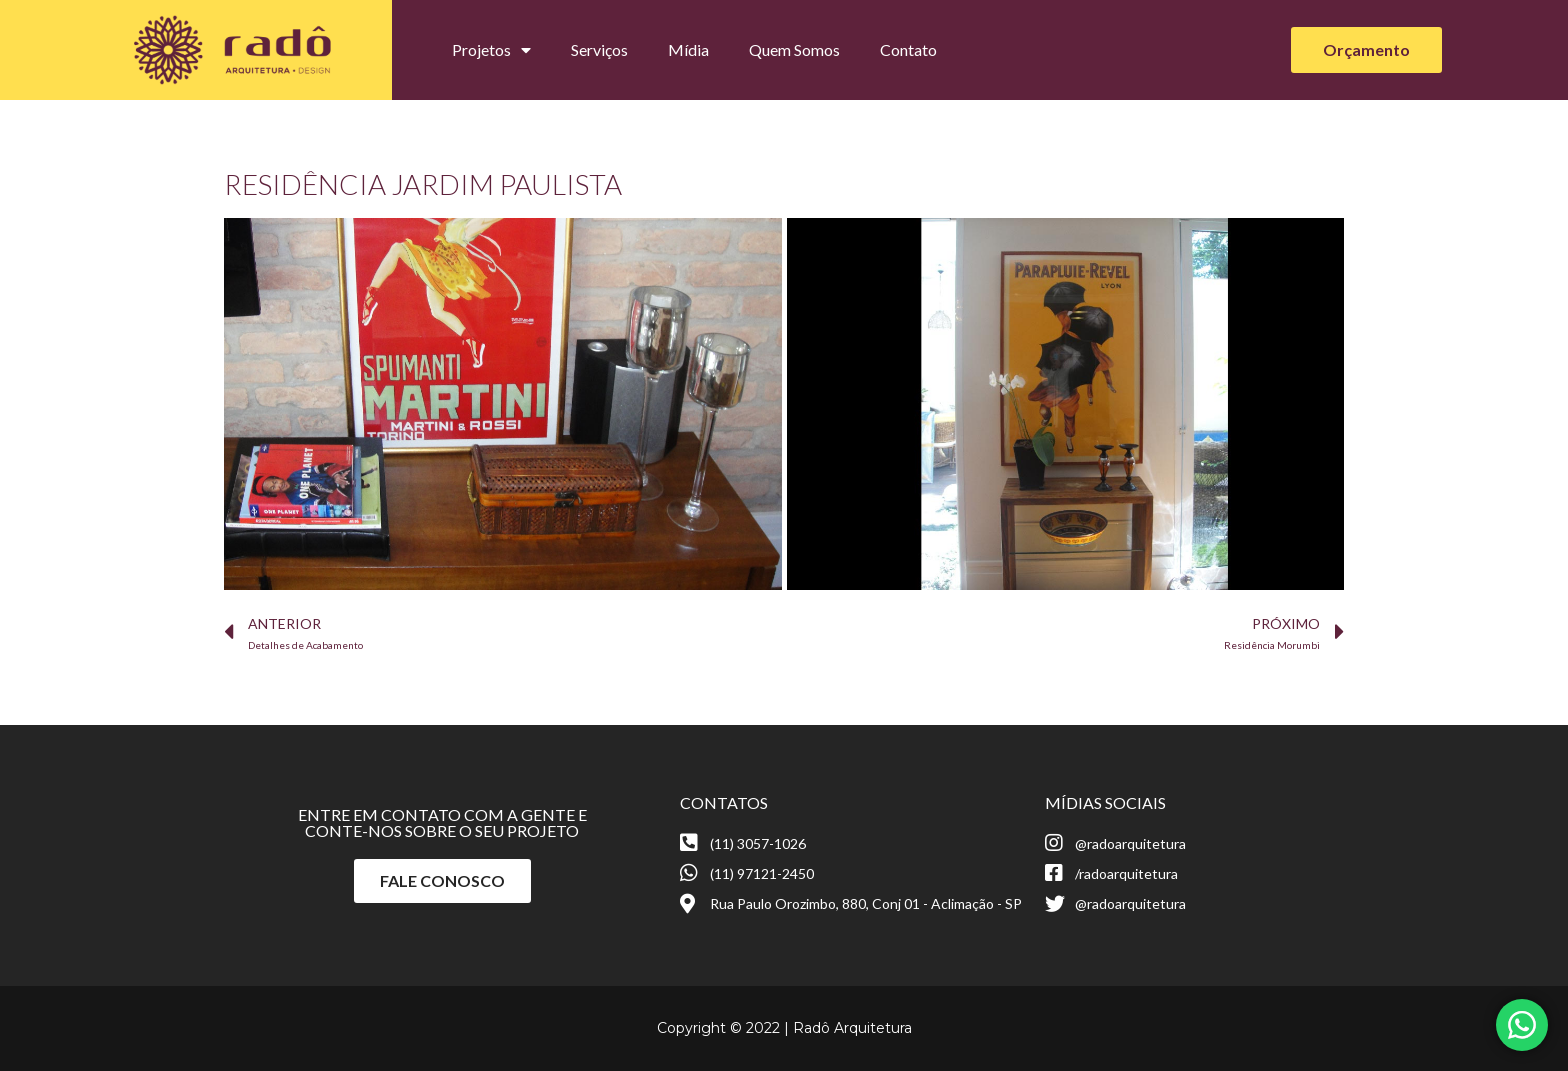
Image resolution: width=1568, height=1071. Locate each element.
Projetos (491, 50)
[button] (1366, 50)
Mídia (688, 49)
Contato (908, 49)
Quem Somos (794, 49)
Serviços (599, 49)
